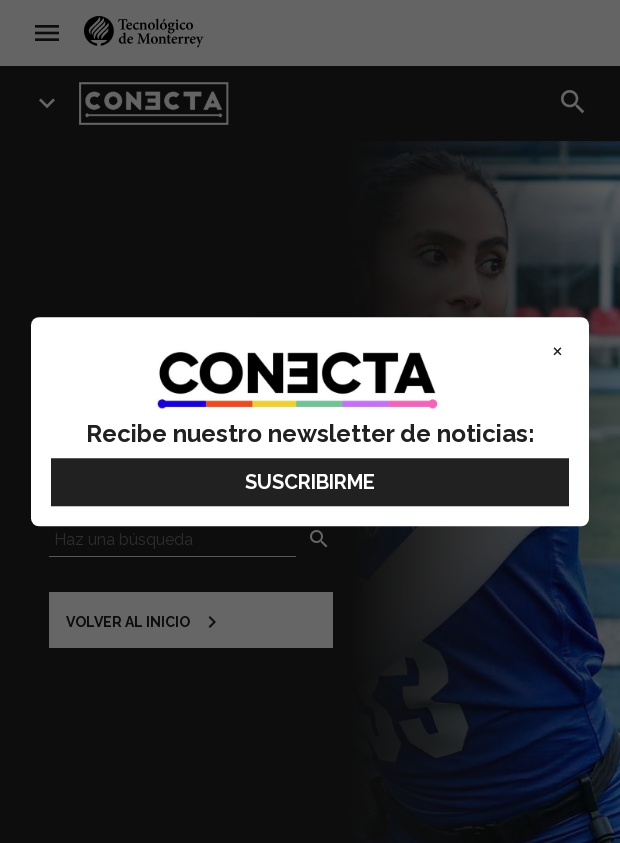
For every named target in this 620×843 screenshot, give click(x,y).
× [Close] (557, 350)
